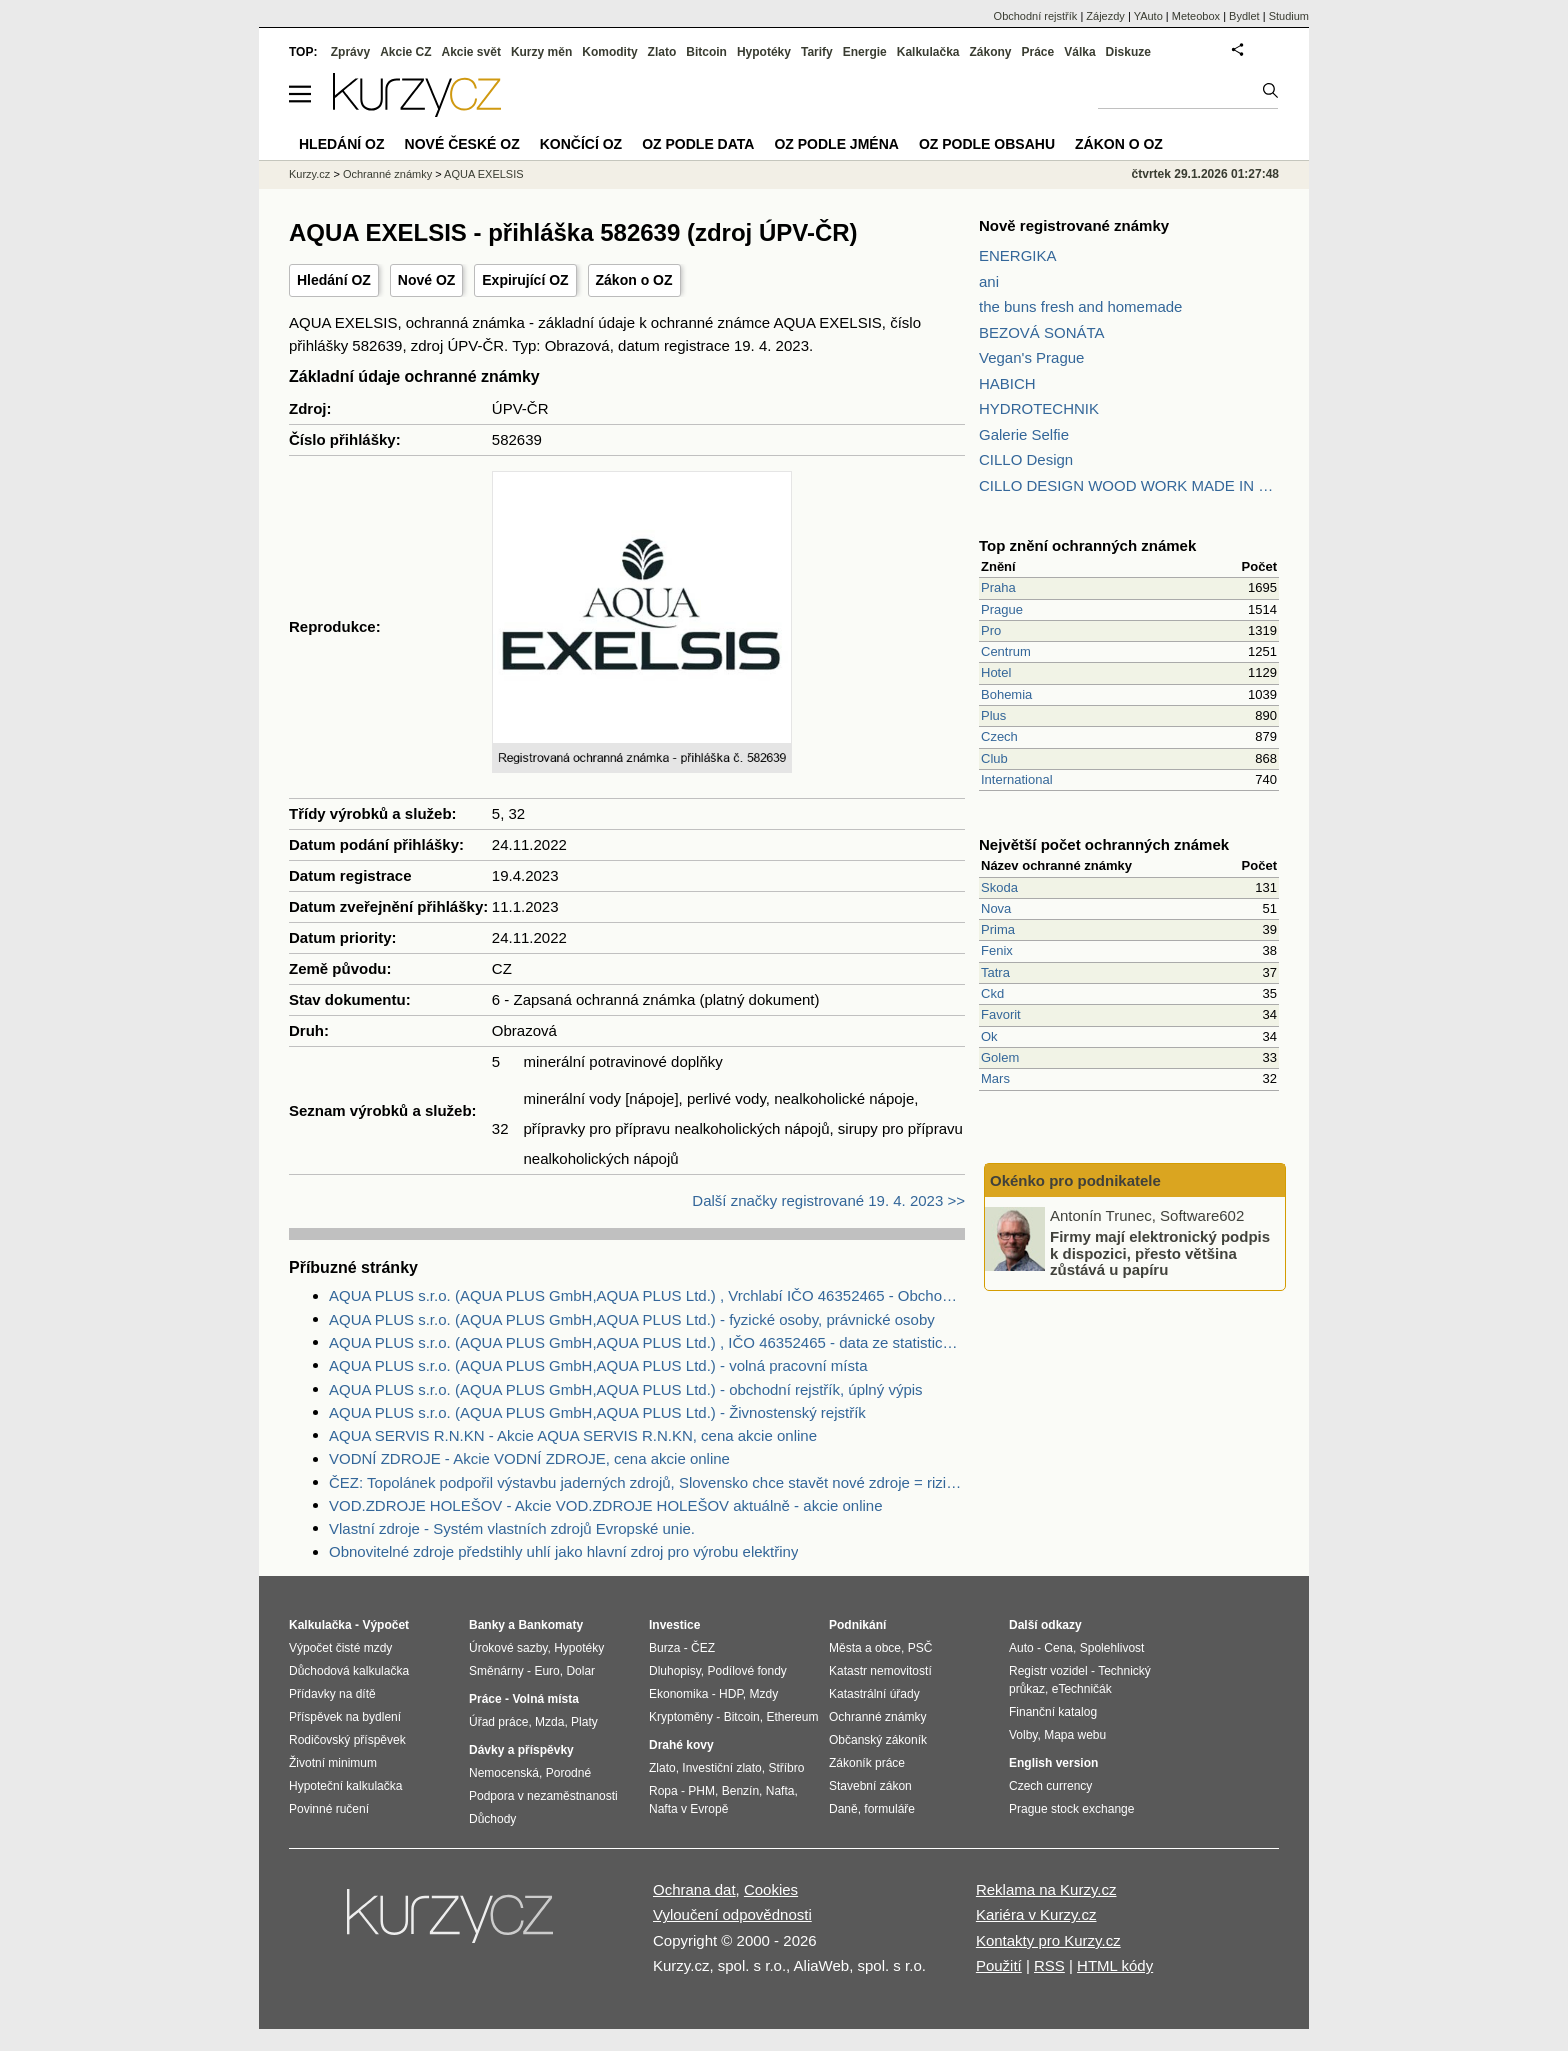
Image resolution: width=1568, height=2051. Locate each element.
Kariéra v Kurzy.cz (1036, 1914)
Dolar (580, 1671)
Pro (991, 630)
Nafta (780, 1791)
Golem (1000, 1057)
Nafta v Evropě (688, 1809)
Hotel (996, 672)
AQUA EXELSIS (483, 174)
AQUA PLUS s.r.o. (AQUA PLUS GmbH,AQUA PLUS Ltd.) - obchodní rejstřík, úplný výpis (626, 1389)
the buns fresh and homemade (1080, 306)
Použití (999, 1965)
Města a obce (865, 1648)
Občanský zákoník (878, 1740)
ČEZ (703, 1648)
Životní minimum (333, 1763)
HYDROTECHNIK (1039, 408)
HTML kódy (1115, 1965)
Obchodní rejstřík (1036, 16)
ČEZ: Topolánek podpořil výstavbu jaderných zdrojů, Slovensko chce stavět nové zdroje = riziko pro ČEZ (647, 1482)
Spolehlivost (1112, 1648)
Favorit (1001, 1014)
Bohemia (1006, 694)
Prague (1002, 609)
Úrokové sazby (508, 1648)
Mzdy (764, 1694)
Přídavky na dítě (332, 1694)
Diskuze (1128, 52)
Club (994, 758)
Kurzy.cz (309, 174)
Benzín (740, 1791)
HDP (731, 1694)
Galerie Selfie (1024, 434)
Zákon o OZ (634, 280)
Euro (546, 1671)
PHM (701, 1791)
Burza (664, 1648)
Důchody (492, 1819)
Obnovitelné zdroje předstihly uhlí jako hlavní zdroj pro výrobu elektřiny (563, 1551)
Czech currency (1050, 1786)
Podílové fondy (746, 1671)
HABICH (1007, 383)
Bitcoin (706, 52)
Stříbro (786, 1768)
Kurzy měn (541, 52)
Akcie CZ (405, 52)
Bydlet (1244, 16)
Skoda (999, 887)
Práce (1038, 52)
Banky (487, 1625)
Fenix (997, 950)
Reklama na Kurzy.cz (1046, 1889)
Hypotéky (764, 52)
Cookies (771, 1889)
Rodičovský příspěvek (347, 1740)
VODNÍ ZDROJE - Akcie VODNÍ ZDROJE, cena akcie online (529, 1458)
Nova (996, 908)
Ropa (663, 1791)
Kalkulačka (928, 52)
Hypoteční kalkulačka (345, 1786)
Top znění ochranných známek (1087, 545)
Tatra (995, 972)
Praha (998, 587)
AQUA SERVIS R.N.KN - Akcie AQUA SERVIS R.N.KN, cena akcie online (573, 1435)
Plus (993, 715)
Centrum (1006, 651)
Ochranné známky (387, 174)
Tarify (817, 52)
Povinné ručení (329, 1809)
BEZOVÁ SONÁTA (1042, 332)
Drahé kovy (681, 1745)
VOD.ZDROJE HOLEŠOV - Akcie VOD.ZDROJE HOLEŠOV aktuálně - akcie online (606, 1505)
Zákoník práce (867, 1763)
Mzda (549, 1722)
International (1017, 779)
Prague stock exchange (1071, 1809)
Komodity (609, 52)
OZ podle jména (836, 144)
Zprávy (350, 52)
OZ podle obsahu (987, 144)
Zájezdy (1105, 16)
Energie (865, 52)
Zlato (662, 52)
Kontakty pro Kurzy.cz (1048, 1940)
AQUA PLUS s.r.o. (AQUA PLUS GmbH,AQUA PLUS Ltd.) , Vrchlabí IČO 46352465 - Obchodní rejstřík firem (647, 1295)
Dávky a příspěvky (521, 1750)
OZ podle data (698, 144)
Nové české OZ (462, 144)
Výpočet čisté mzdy (340, 1648)
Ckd (992, 993)
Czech (999, 736)
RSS (1049, 1965)
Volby (1023, 1735)
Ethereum (792, 1717)
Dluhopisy (675, 1671)
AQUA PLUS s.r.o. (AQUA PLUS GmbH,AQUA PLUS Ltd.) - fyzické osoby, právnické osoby (632, 1319)
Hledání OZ (334, 280)
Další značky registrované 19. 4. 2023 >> (828, 1200)
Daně (843, 1809)
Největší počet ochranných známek (1104, 844)
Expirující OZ (525, 280)
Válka (1079, 52)
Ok (989, 1036)
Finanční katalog (1053, 1712)
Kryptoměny (681, 1717)
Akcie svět (471, 52)
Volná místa (545, 1699)
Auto (1021, 1648)
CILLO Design (1026, 459)
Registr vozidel (1048, 1671)
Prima (998, 929)
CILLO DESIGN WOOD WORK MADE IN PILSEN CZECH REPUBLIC (1129, 485)
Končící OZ (581, 144)
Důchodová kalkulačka (349, 1671)
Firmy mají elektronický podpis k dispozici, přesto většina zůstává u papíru (1160, 1253)
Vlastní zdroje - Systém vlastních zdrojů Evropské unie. (512, 1528)
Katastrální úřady (874, 1694)
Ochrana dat (694, 1889)
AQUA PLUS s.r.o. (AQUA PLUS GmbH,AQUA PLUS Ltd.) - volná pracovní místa (598, 1365)
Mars (995, 1078)
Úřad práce (498, 1722)
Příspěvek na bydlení (345, 1717)
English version (1053, 1763)
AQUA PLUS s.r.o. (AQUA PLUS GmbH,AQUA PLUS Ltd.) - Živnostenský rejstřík (597, 1412)
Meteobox (1196, 16)
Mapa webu (1075, 1735)
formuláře (889, 1809)
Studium (1289, 16)
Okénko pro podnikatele (1075, 1180)
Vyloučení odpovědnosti (732, 1914)
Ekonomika (678, 1694)
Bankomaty (550, 1625)
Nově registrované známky (1074, 225)
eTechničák (1082, 1689)
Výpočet (385, 1625)
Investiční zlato (721, 1768)
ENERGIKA (1018, 255)
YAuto (1148, 16)
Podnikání (857, 1625)
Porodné (568, 1773)
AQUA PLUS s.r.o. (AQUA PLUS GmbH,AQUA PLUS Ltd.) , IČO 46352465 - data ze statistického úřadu (647, 1342)
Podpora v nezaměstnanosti (543, 1796)
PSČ (920, 1648)
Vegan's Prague (1031, 357)
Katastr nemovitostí (880, 1671)
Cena (1058, 1648)
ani (989, 281)
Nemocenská (504, 1773)
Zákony (990, 52)
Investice (674, 1625)
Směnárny (496, 1671)
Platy (584, 1722)
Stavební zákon (870, 1786)
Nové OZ (427, 280)
